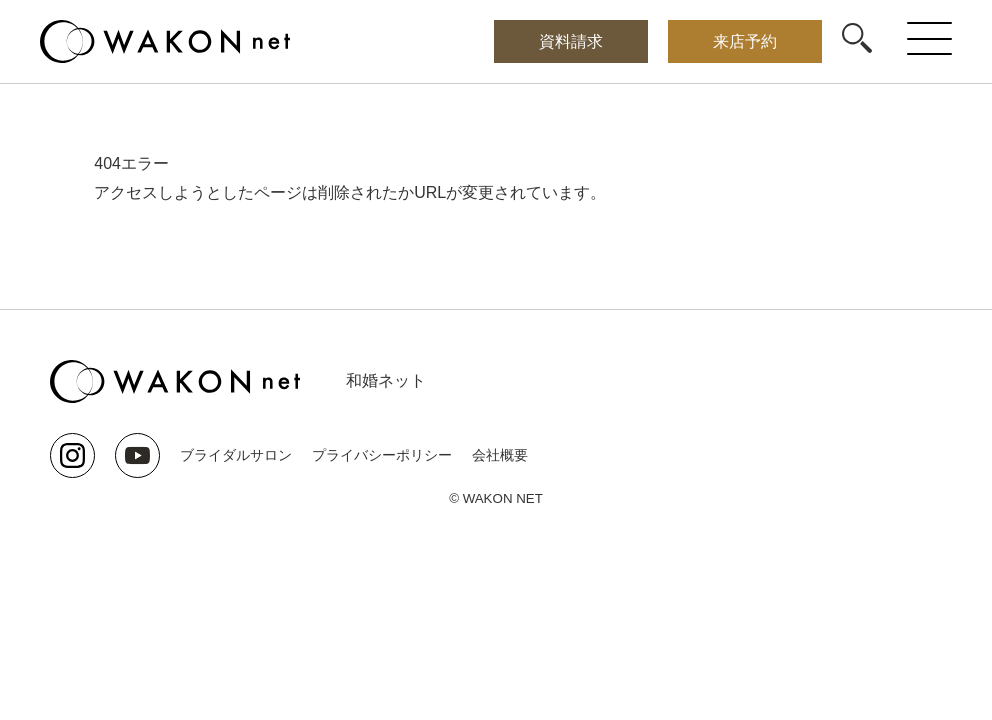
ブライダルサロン (236, 455)
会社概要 (500, 455)
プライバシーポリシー (382, 455)
